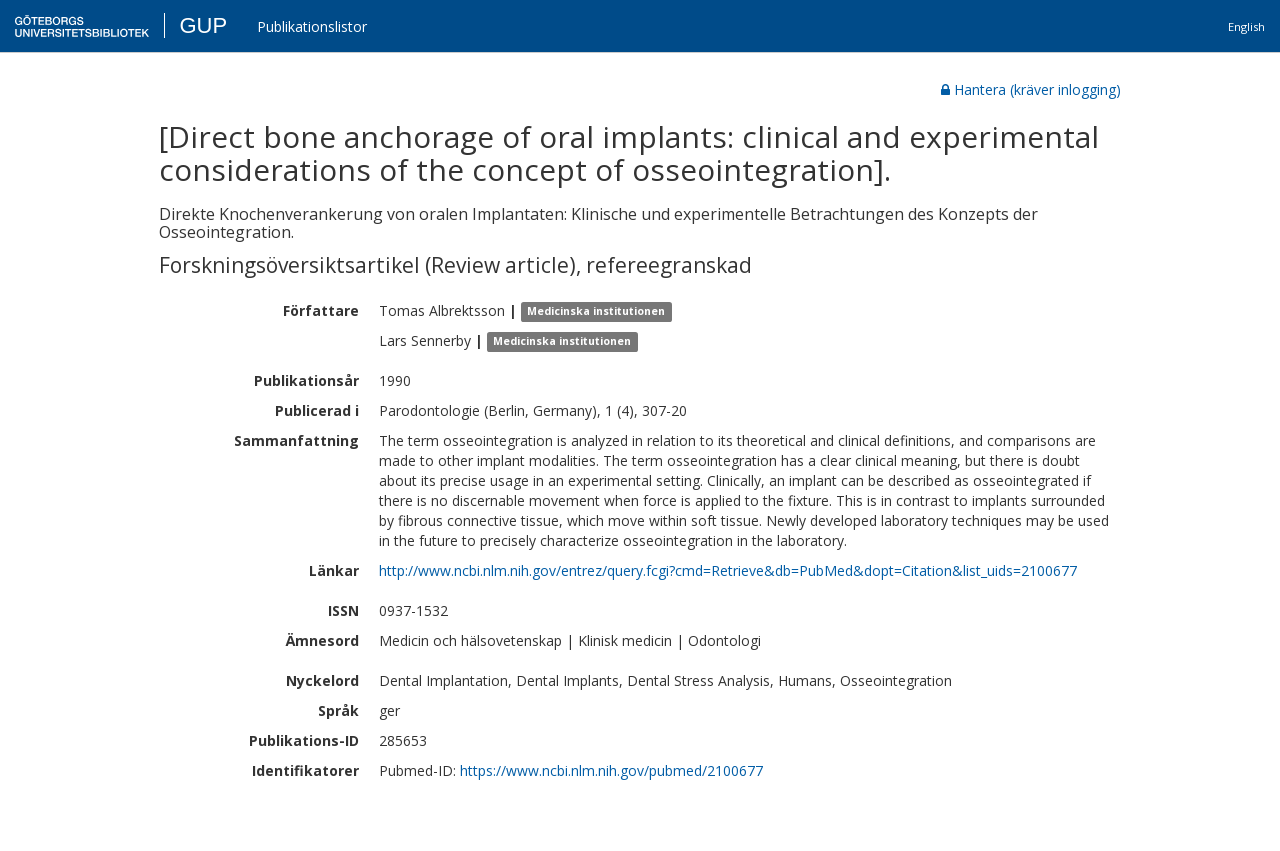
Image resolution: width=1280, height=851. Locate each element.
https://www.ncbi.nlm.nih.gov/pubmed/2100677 (611, 770)
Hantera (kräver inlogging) (1031, 89)
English (1246, 26)
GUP (203, 25)
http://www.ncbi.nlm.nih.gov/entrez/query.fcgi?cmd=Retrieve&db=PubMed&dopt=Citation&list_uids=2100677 (728, 570)
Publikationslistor (312, 26)
